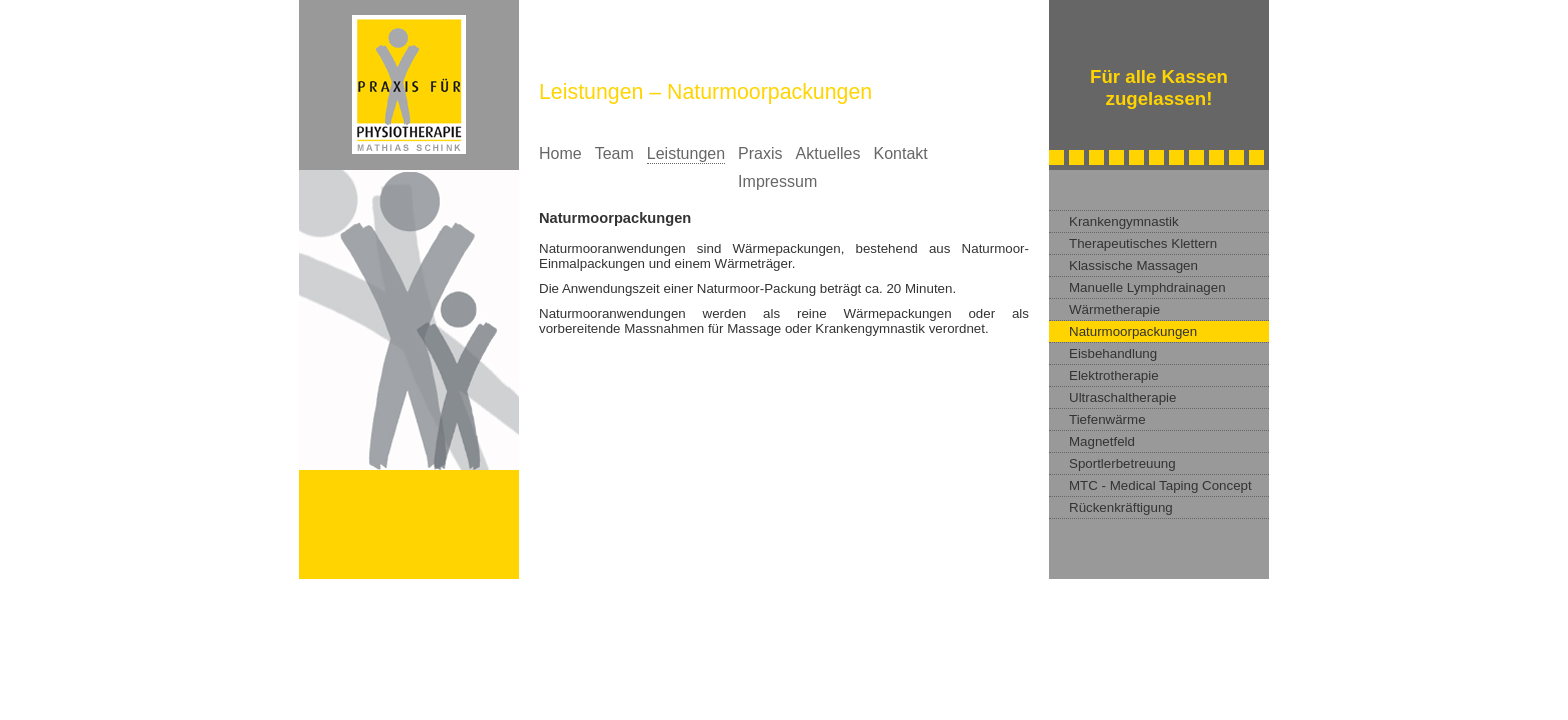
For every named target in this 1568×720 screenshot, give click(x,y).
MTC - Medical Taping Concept (1160, 485)
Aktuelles (828, 153)
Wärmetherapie (1114, 309)
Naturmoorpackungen (1133, 331)
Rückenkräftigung (1121, 507)
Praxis (760, 153)
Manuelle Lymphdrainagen (1147, 287)
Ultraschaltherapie (1122, 397)
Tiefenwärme (1107, 419)
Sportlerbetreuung (1122, 463)
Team (614, 153)
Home (560, 153)
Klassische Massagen (1133, 265)
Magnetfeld (1102, 441)
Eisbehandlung (1113, 353)
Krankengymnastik (1124, 221)
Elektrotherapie (1114, 375)
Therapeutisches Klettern (1143, 243)
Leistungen (686, 153)
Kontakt (900, 153)
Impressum (777, 181)
